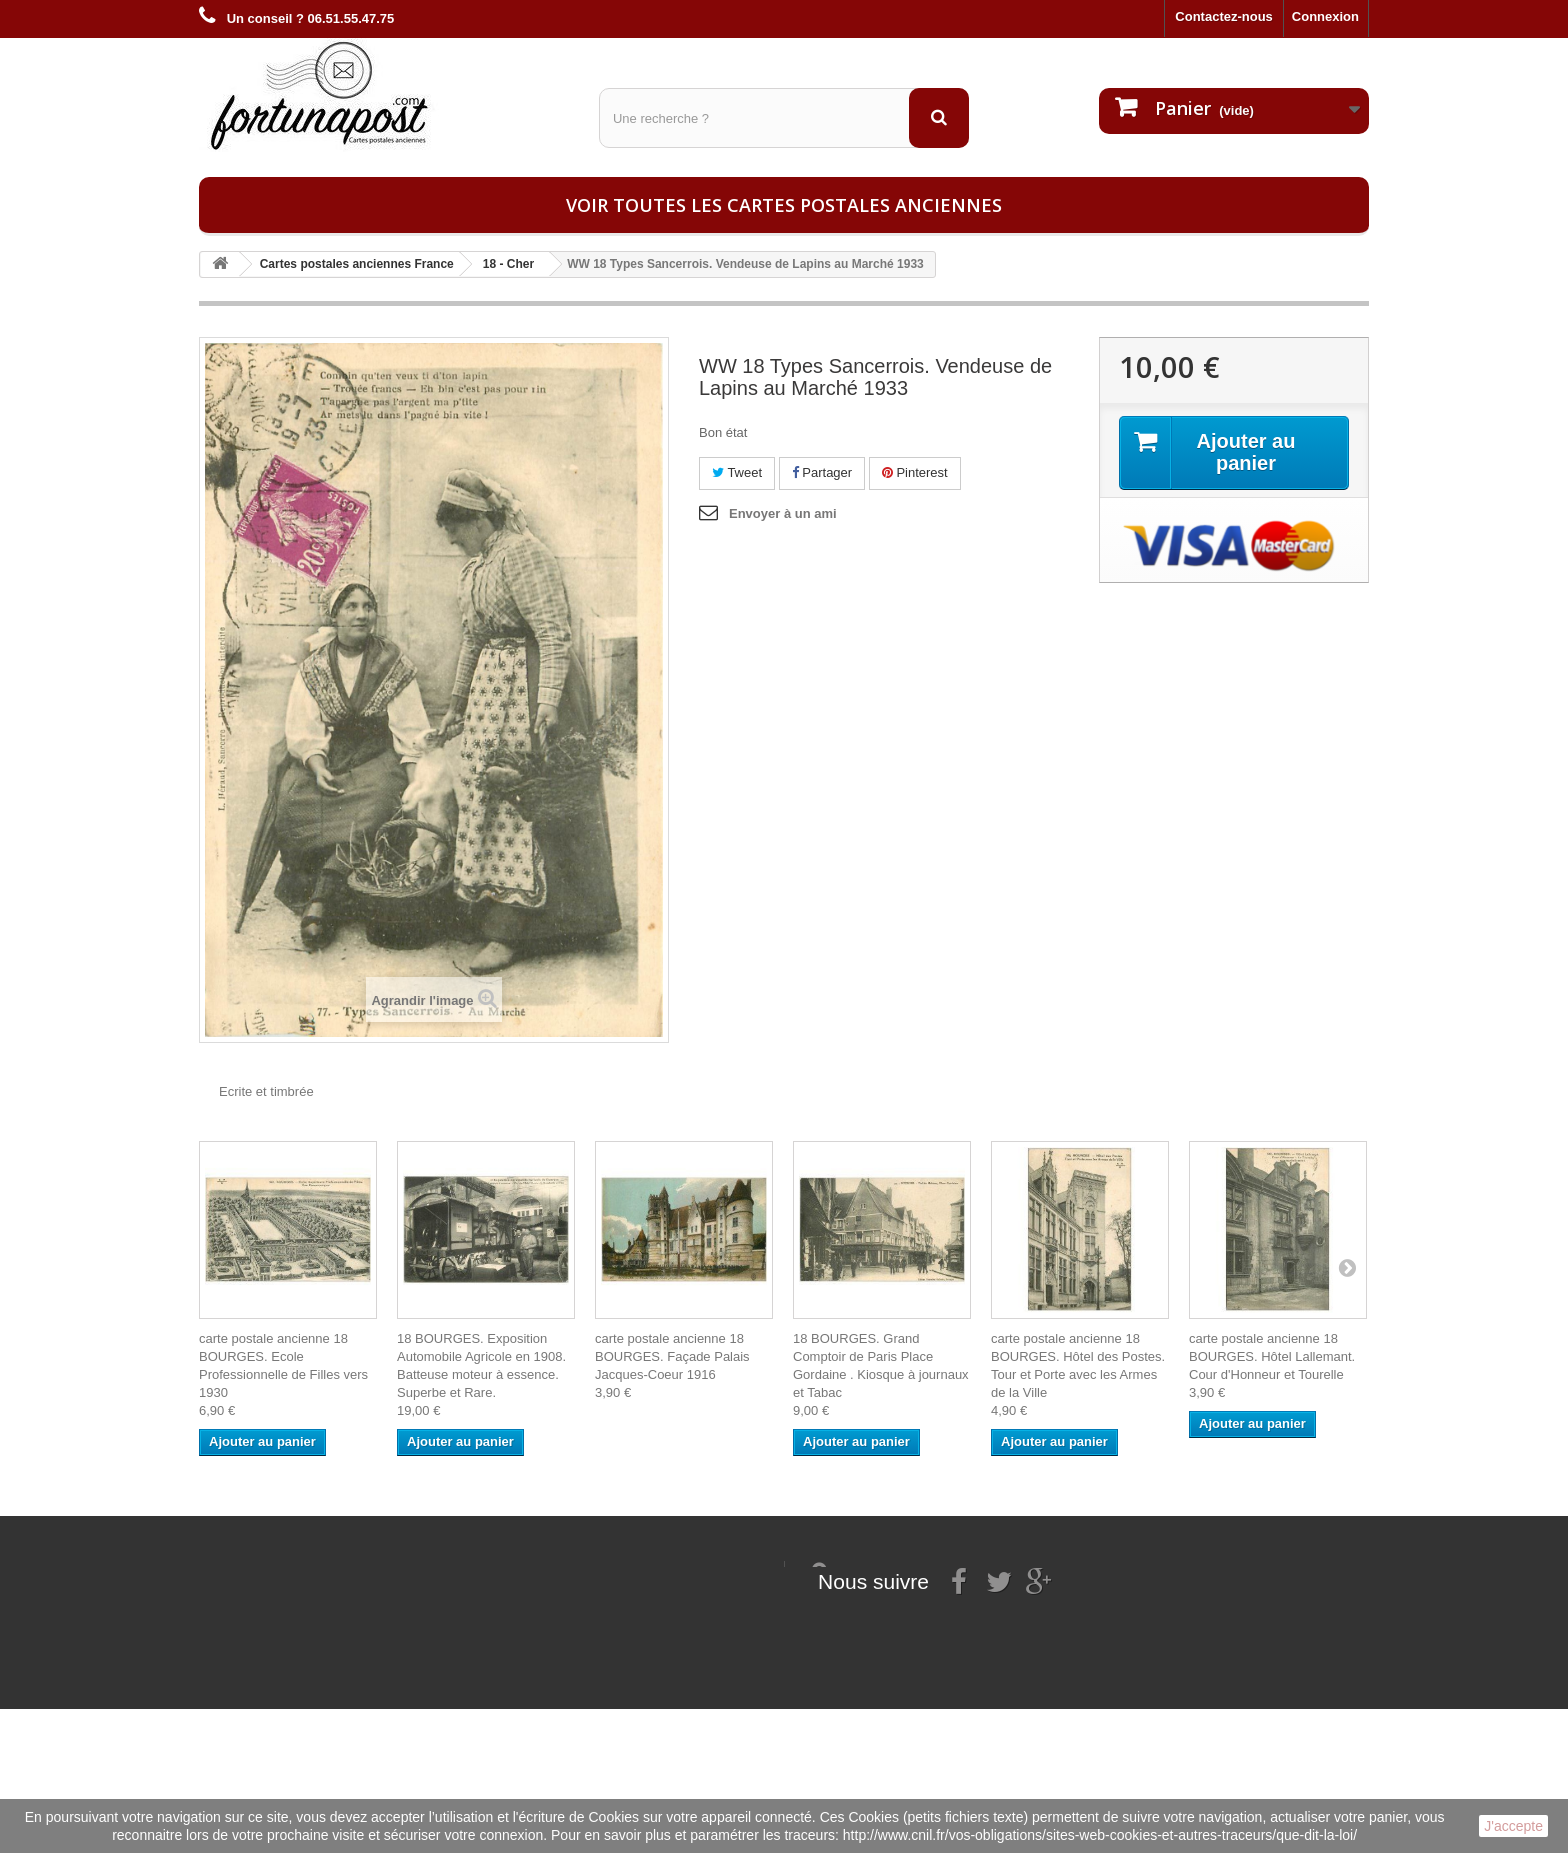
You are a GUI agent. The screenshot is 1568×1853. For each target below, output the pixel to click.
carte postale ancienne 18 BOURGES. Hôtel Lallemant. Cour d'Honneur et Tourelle (1272, 1356)
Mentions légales (251, 1595)
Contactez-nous (1224, 16)
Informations (238, 1569)
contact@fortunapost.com (963, 1679)
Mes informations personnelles (494, 1595)
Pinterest (915, 472)
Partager (822, 472)
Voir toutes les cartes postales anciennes (784, 205)
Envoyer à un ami (783, 513)
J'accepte (1513, 1826)
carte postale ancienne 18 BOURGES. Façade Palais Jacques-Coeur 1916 (672, 1356)
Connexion (1325, 16)
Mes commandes (451, 1569)
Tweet (737, 472)
